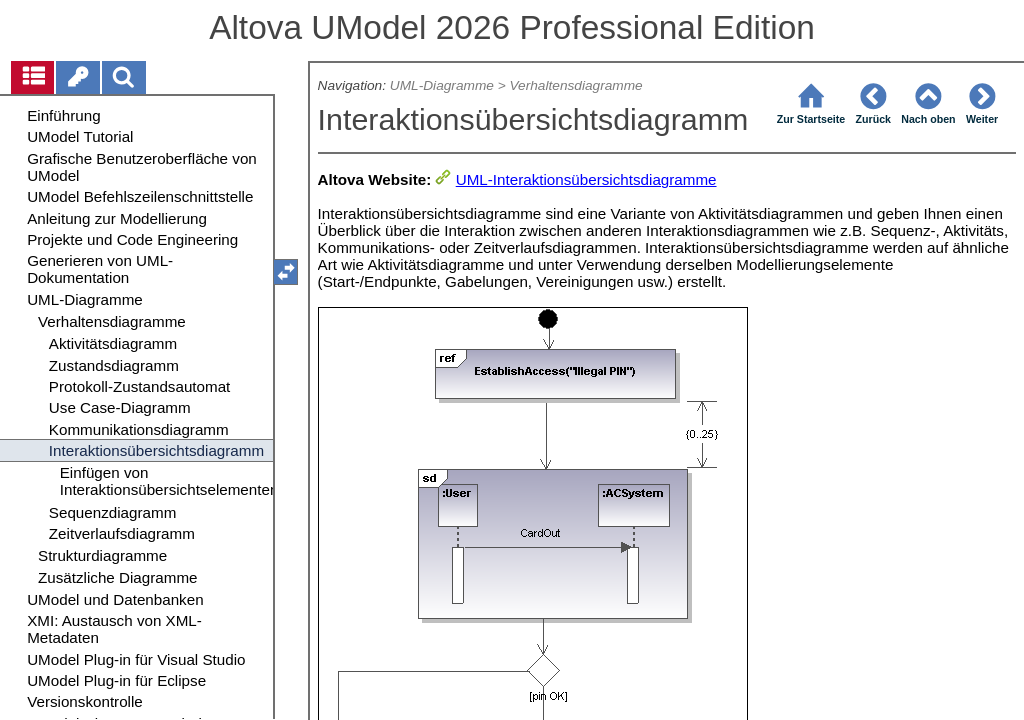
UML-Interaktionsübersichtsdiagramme (586, 179)
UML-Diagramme (442, 85)
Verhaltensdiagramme (575, 85)
